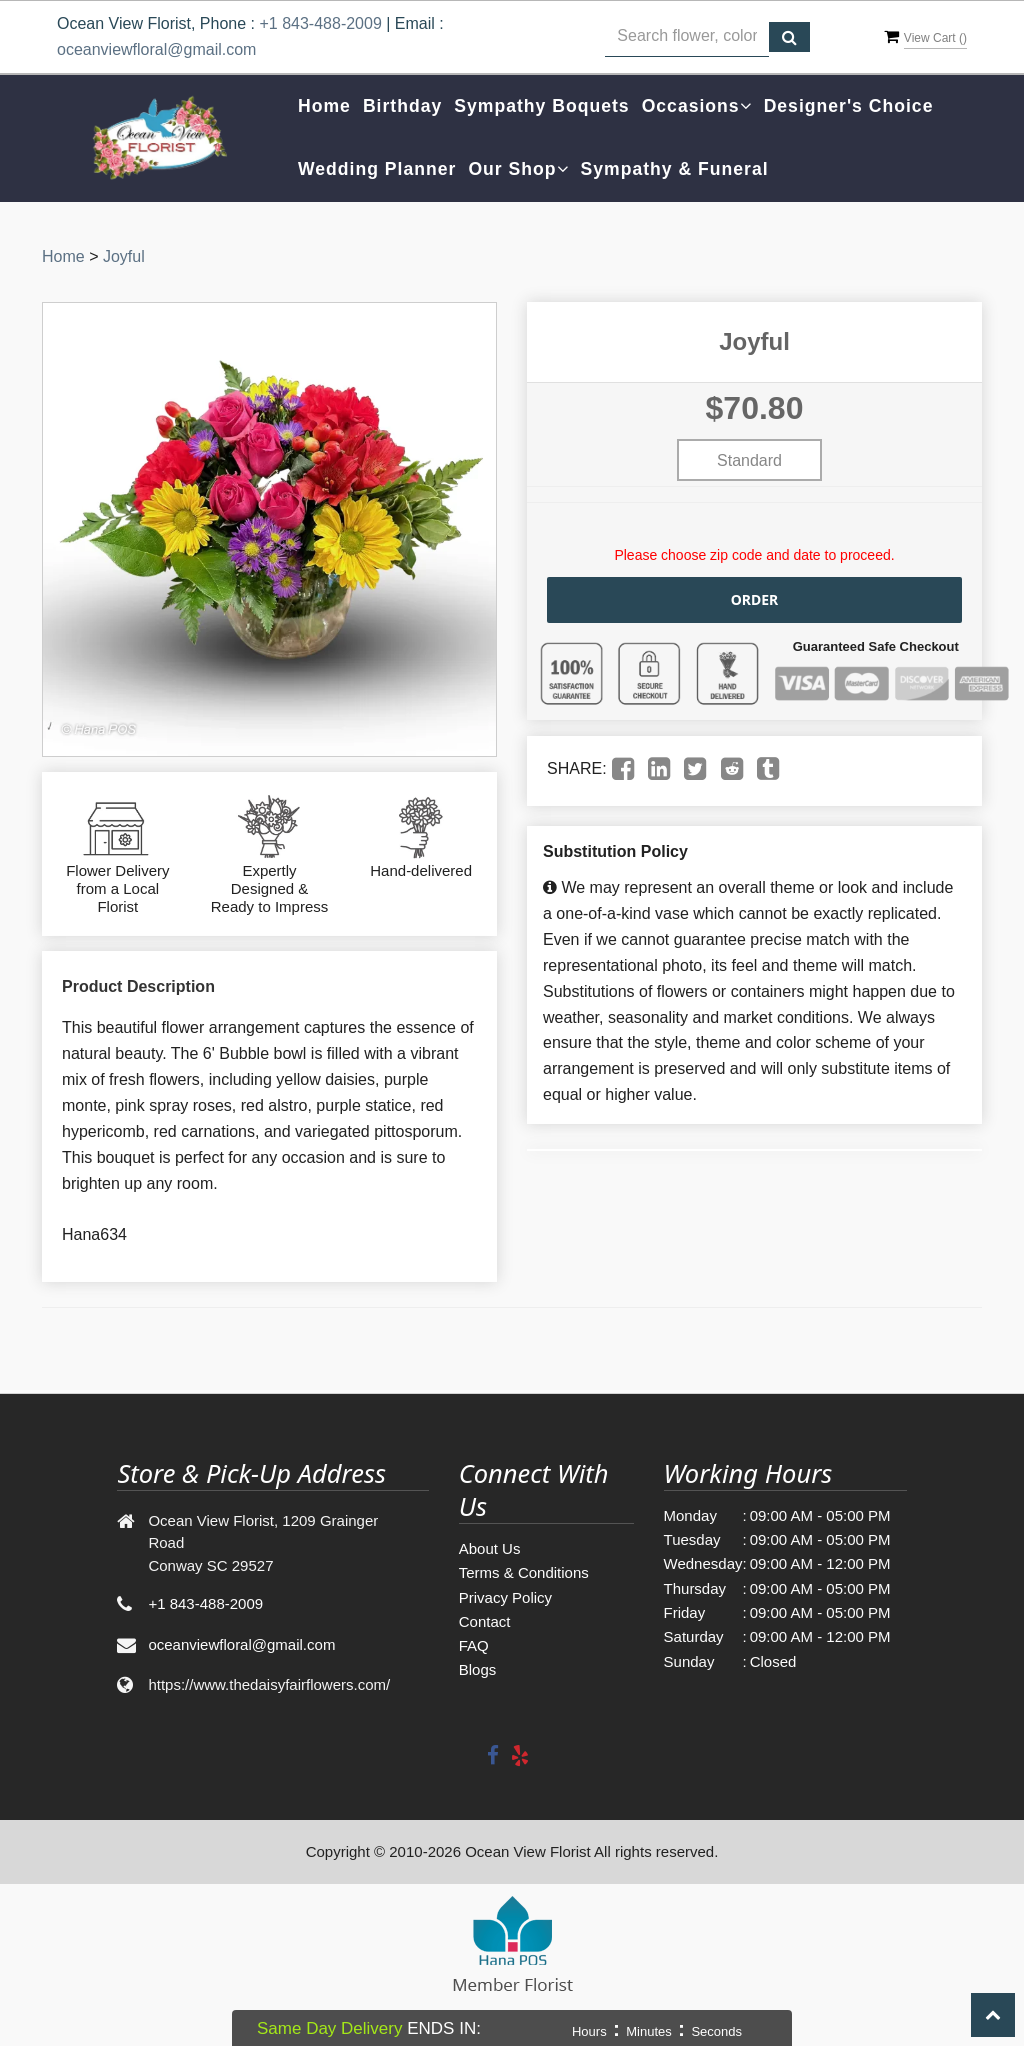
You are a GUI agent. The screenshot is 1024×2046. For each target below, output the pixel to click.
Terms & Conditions (524, 1572)
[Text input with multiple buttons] (687, 37)
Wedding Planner (377, 169)
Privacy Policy (505, 1597)
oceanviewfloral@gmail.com (156, 49)
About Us (490, 1548)
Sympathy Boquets (541, 106)
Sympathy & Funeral (675, 169)
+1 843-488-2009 (320, 23)
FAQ (474, 1645)
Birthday (402, 106)
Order (755, 599)
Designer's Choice (849, 106)
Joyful (124, 256)
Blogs (478, 1669)
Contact (485, 1621)
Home (324, 106)
